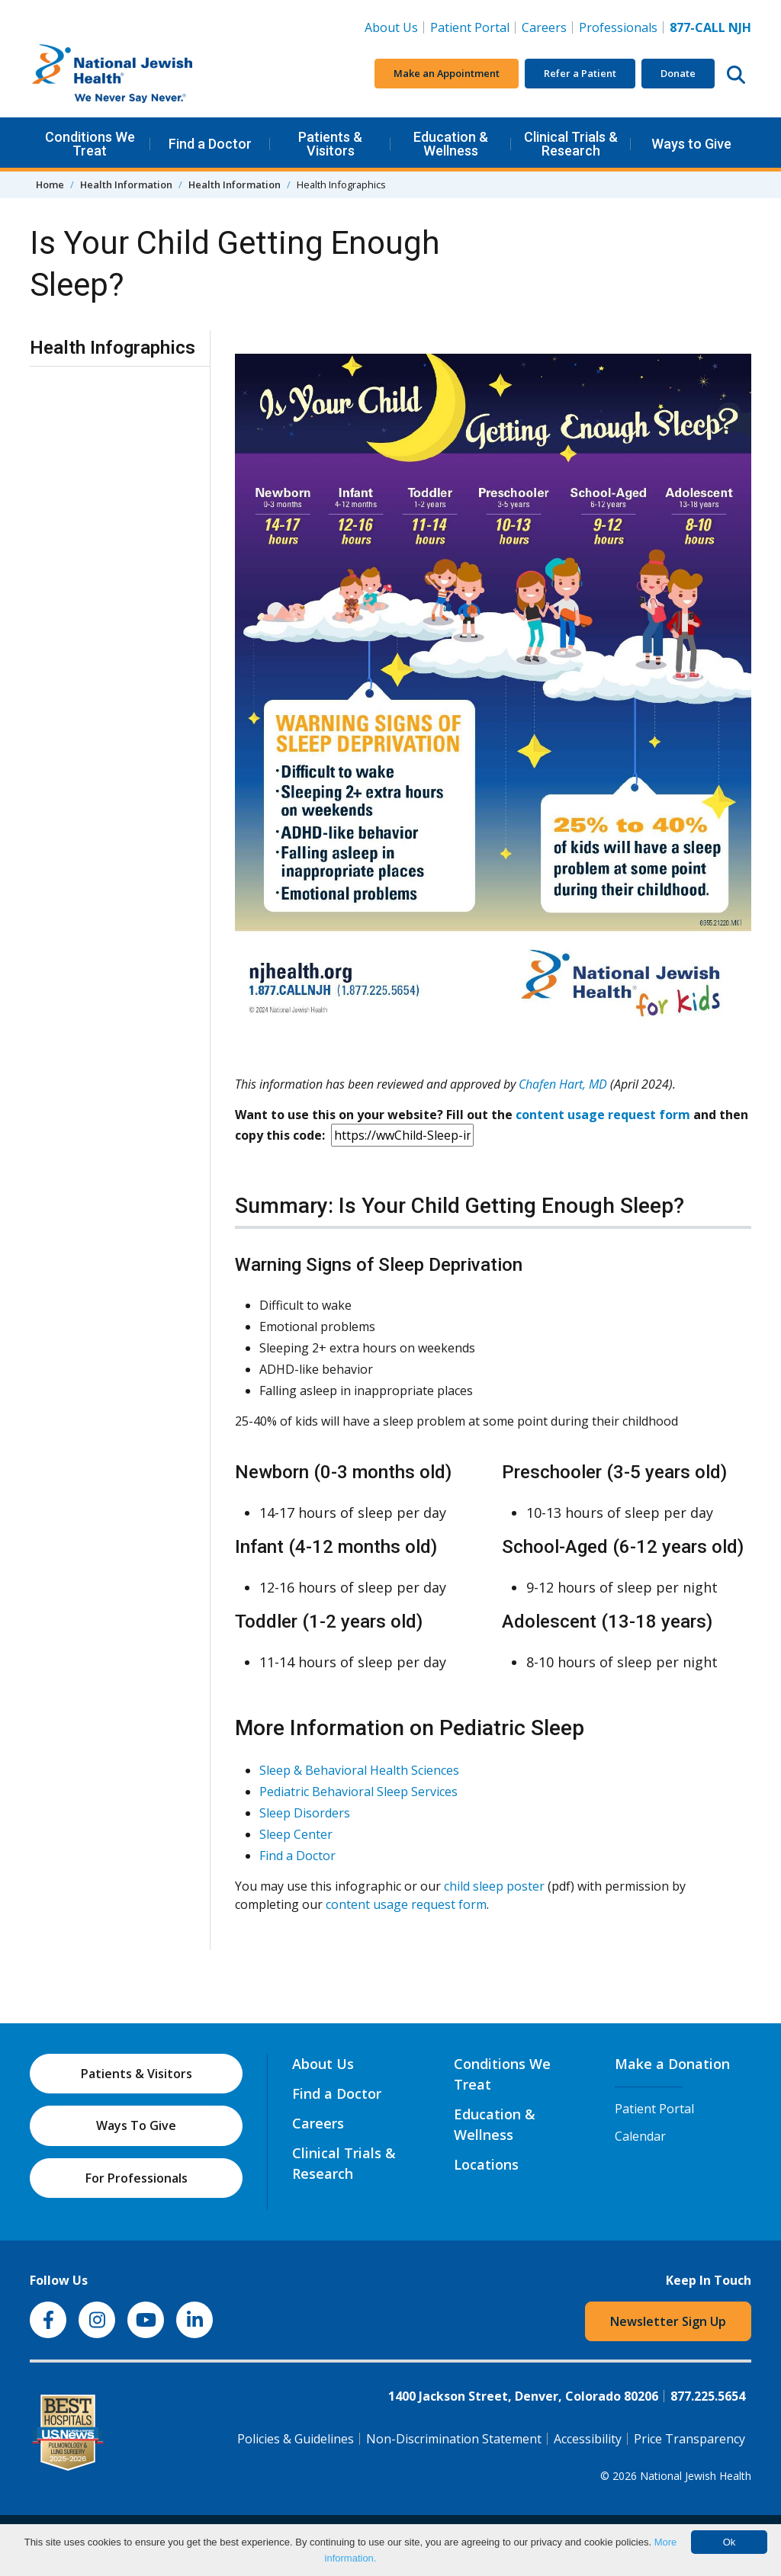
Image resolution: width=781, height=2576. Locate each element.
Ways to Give (691, 144)
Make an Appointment (447, 73)
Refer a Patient (580, 73)
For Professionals (136, 2178)
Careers (547, 27)
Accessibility (588, 2438)
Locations (486, 2164)
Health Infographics (112, 347)
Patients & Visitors (330, 144)
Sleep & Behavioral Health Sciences (359, 1770)
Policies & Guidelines (295, 2438)
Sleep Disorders (304, 1812)
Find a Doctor (210, 144)
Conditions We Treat (90, 144)
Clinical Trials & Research (571, 144)
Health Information (126, 184)
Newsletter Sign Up (668, 2321)
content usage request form (603, 1114)
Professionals (618, 27)
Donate (678, 73)
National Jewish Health (695, 2476)
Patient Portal (469, 27)
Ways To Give (136, 2125)
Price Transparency (689, 2438)
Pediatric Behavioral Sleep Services (358, 1791)
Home (50, 184)
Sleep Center (296, 1834)
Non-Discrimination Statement (454, 2438)
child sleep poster (494, 1886)
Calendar (640, 2136)
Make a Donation (672, 2064)
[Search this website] (736, 74)
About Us (391, 27)
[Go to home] (144, 74)
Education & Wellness (450, 144)
